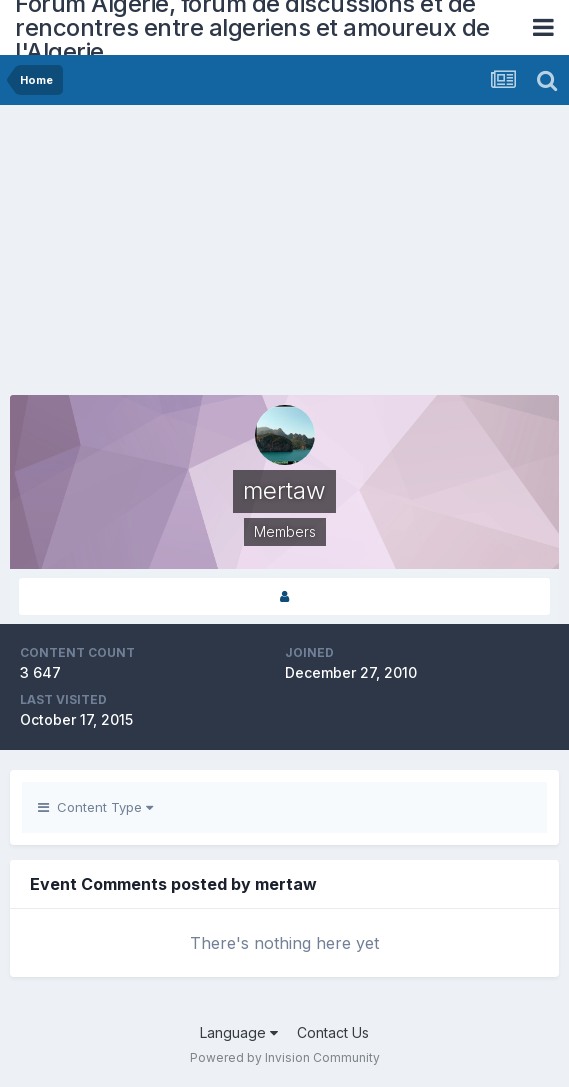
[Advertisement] (244, 255)
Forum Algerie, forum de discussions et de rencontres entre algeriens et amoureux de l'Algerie (252, 27)
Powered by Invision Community (285, 1057)
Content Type (95, 807)
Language (239, 1032)
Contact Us (333, 1032)
